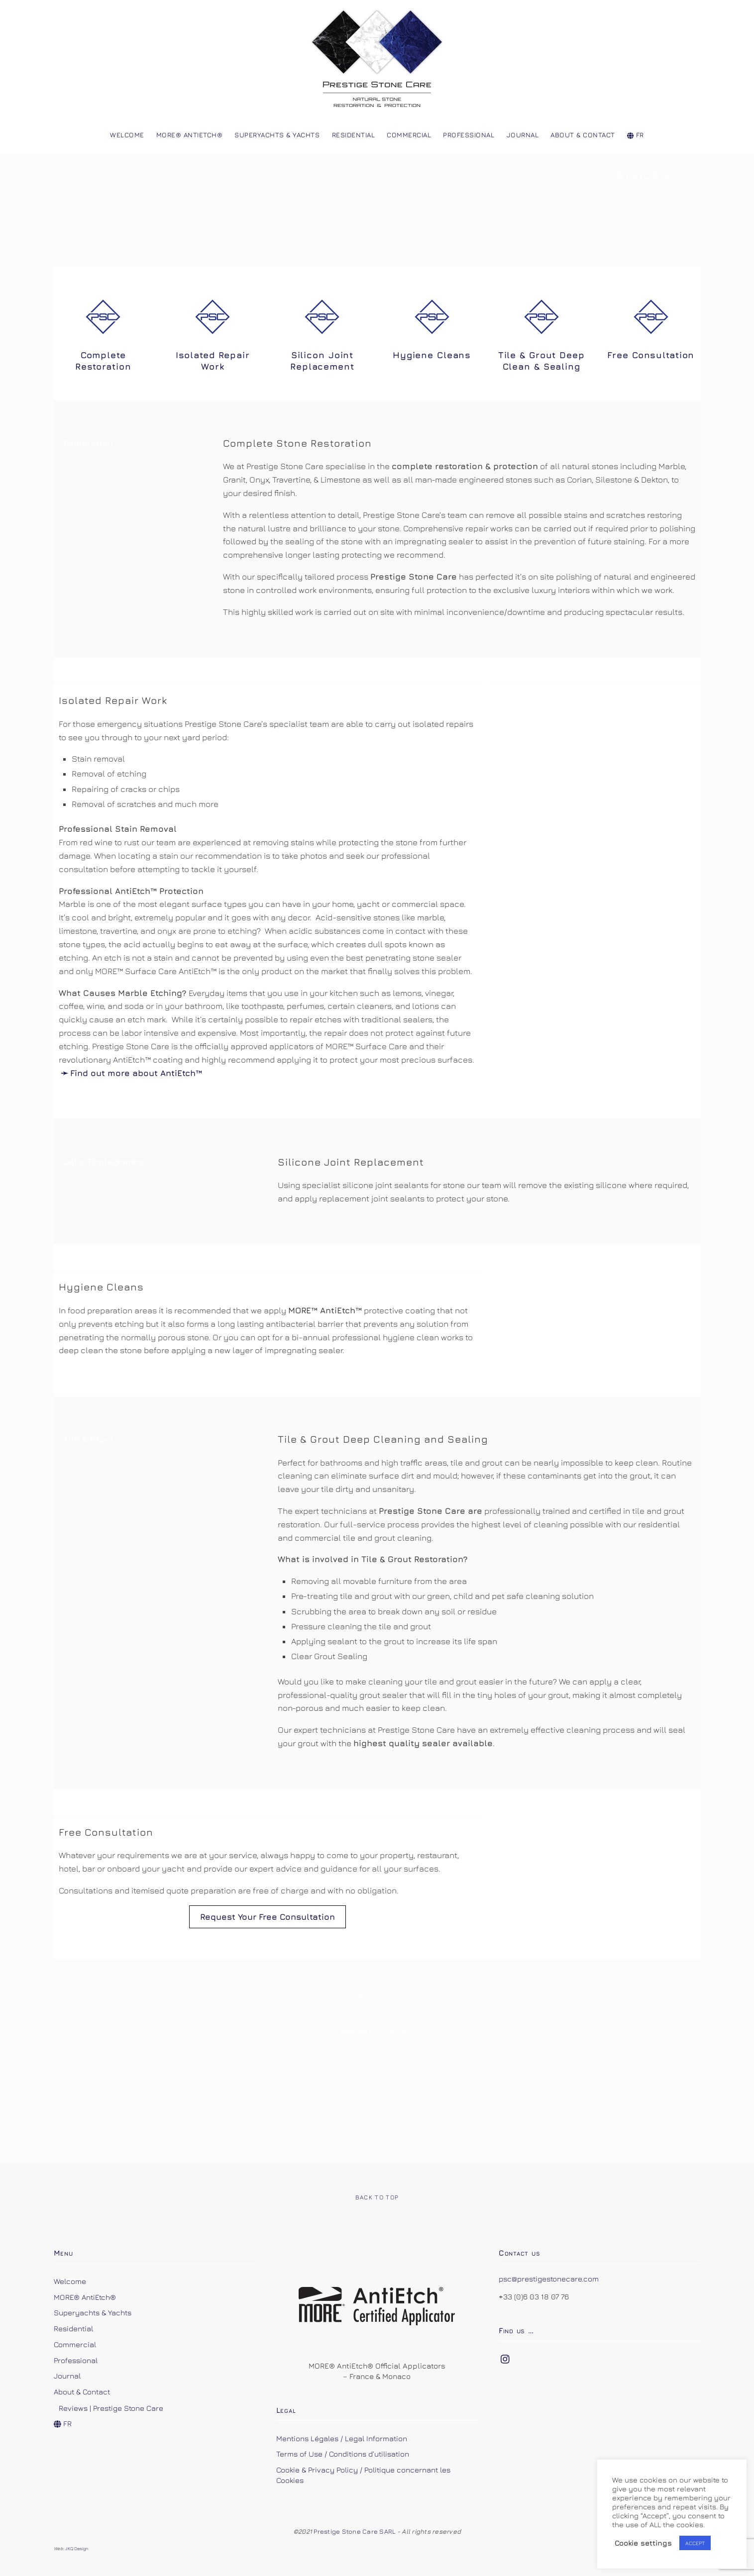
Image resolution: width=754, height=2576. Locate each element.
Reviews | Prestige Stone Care (111, 2407)
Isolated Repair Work (213, 361)
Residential (353, 135)
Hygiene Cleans (432, 355)
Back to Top (377, 2197)
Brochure (377, 1997)
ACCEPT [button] (695, 2543)
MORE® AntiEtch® (189, 135)
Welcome (127, 135)
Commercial (409, 135)
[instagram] (506, 2356)
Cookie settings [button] (643, 2543)
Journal (523, 135)
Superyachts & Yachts (277, 135)
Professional (468, 135)
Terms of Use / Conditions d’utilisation (342, 2453)
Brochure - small (377, 2031)
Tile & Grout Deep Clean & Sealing (541, 361)
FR (635, 135)
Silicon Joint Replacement (322, 361)
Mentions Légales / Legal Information (341, 2438)
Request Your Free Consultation (267, 1917)
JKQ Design (77, 2548)
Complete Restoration (103, 361)
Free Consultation (650, 355)
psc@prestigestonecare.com (549, 2278)
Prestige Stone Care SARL (355, 2531)
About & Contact (582, 135)
